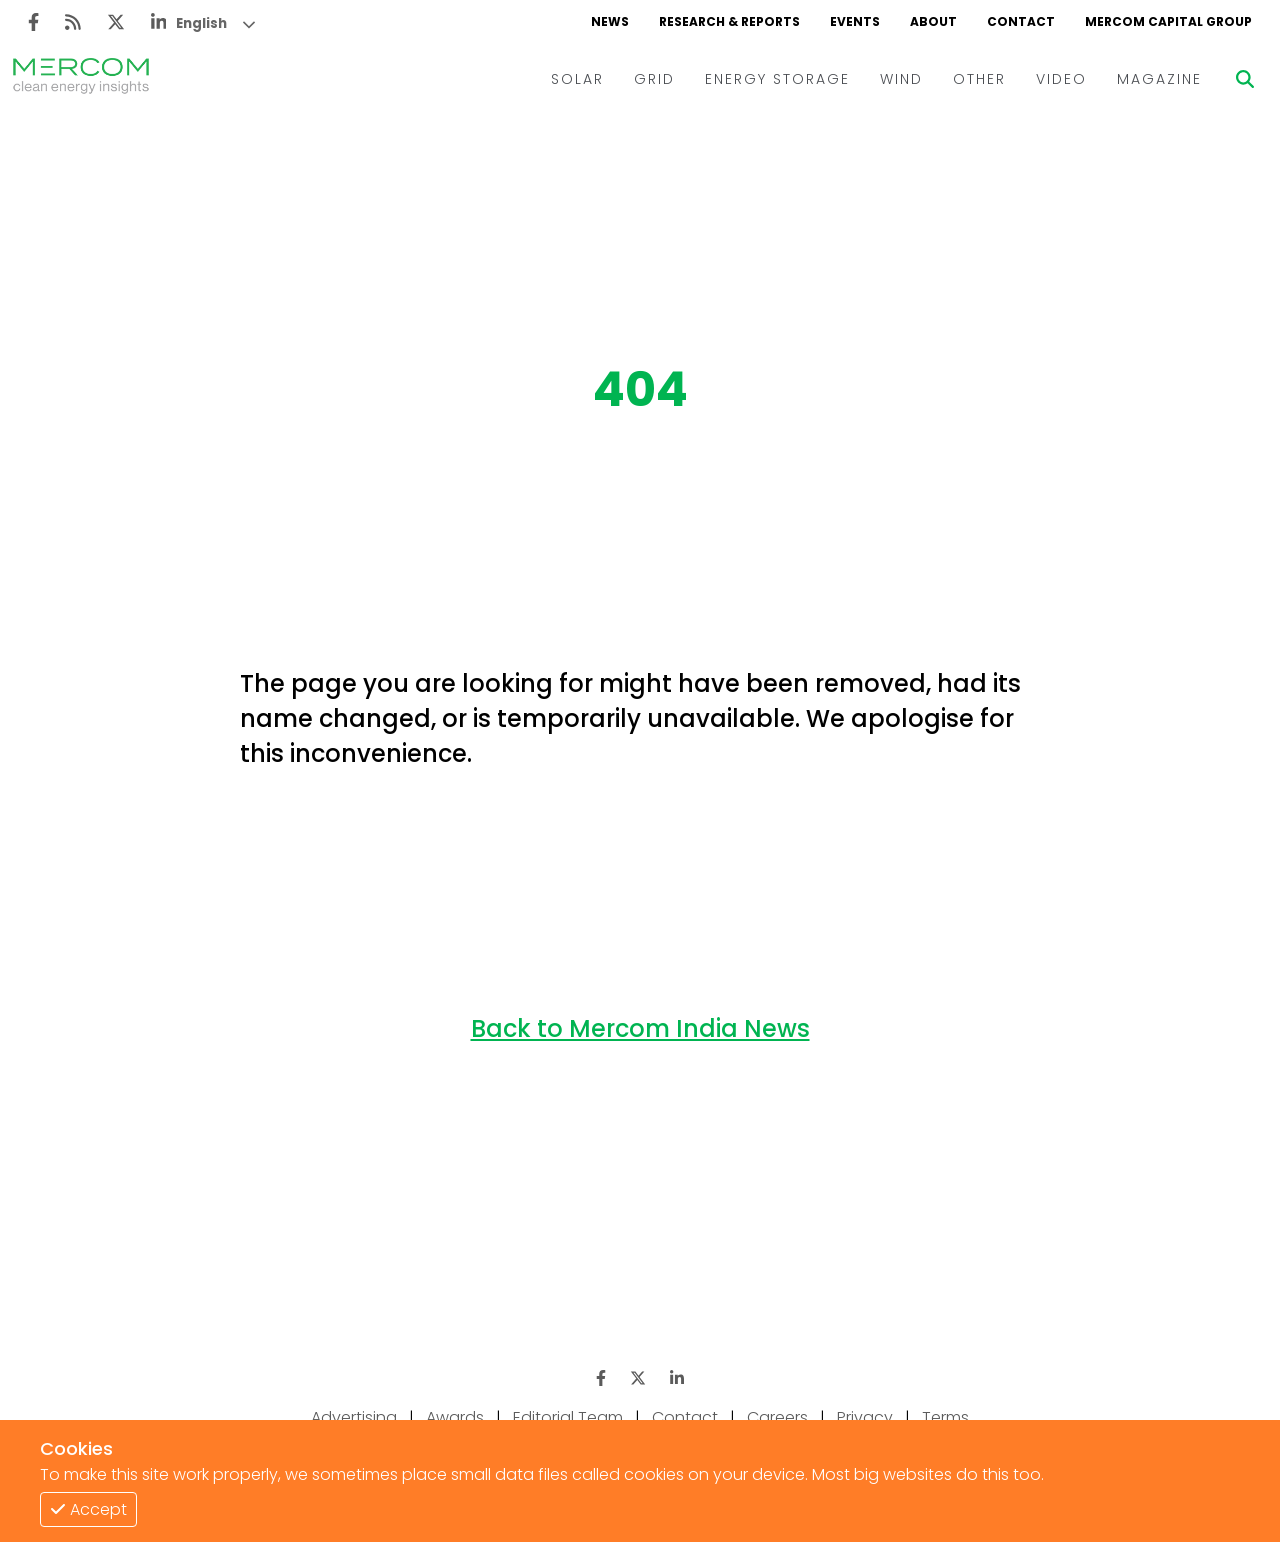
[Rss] (73, 22)
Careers (777, 1417)
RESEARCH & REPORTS (729, 21)
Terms (945, 1417)
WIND (901, 79)
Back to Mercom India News (640, 1028)
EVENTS (855, 21)
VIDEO (1061, 79)
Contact (685, 1417)
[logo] (81, 79)
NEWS (610, 21)
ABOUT (933, 21)
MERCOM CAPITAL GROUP (1168, 21)
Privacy (865, 1417)
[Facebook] (33, 22)
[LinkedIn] (159, 22)
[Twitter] (116, 22)
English (201, 23)
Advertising (354, 1417)
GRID (654, 79)
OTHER (979, 79)
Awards (455, 1417)
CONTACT (1021, 21)
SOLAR (577, 79)
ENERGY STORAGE (777, 79)
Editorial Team (568, 1417)
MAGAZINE (1159, 79)
